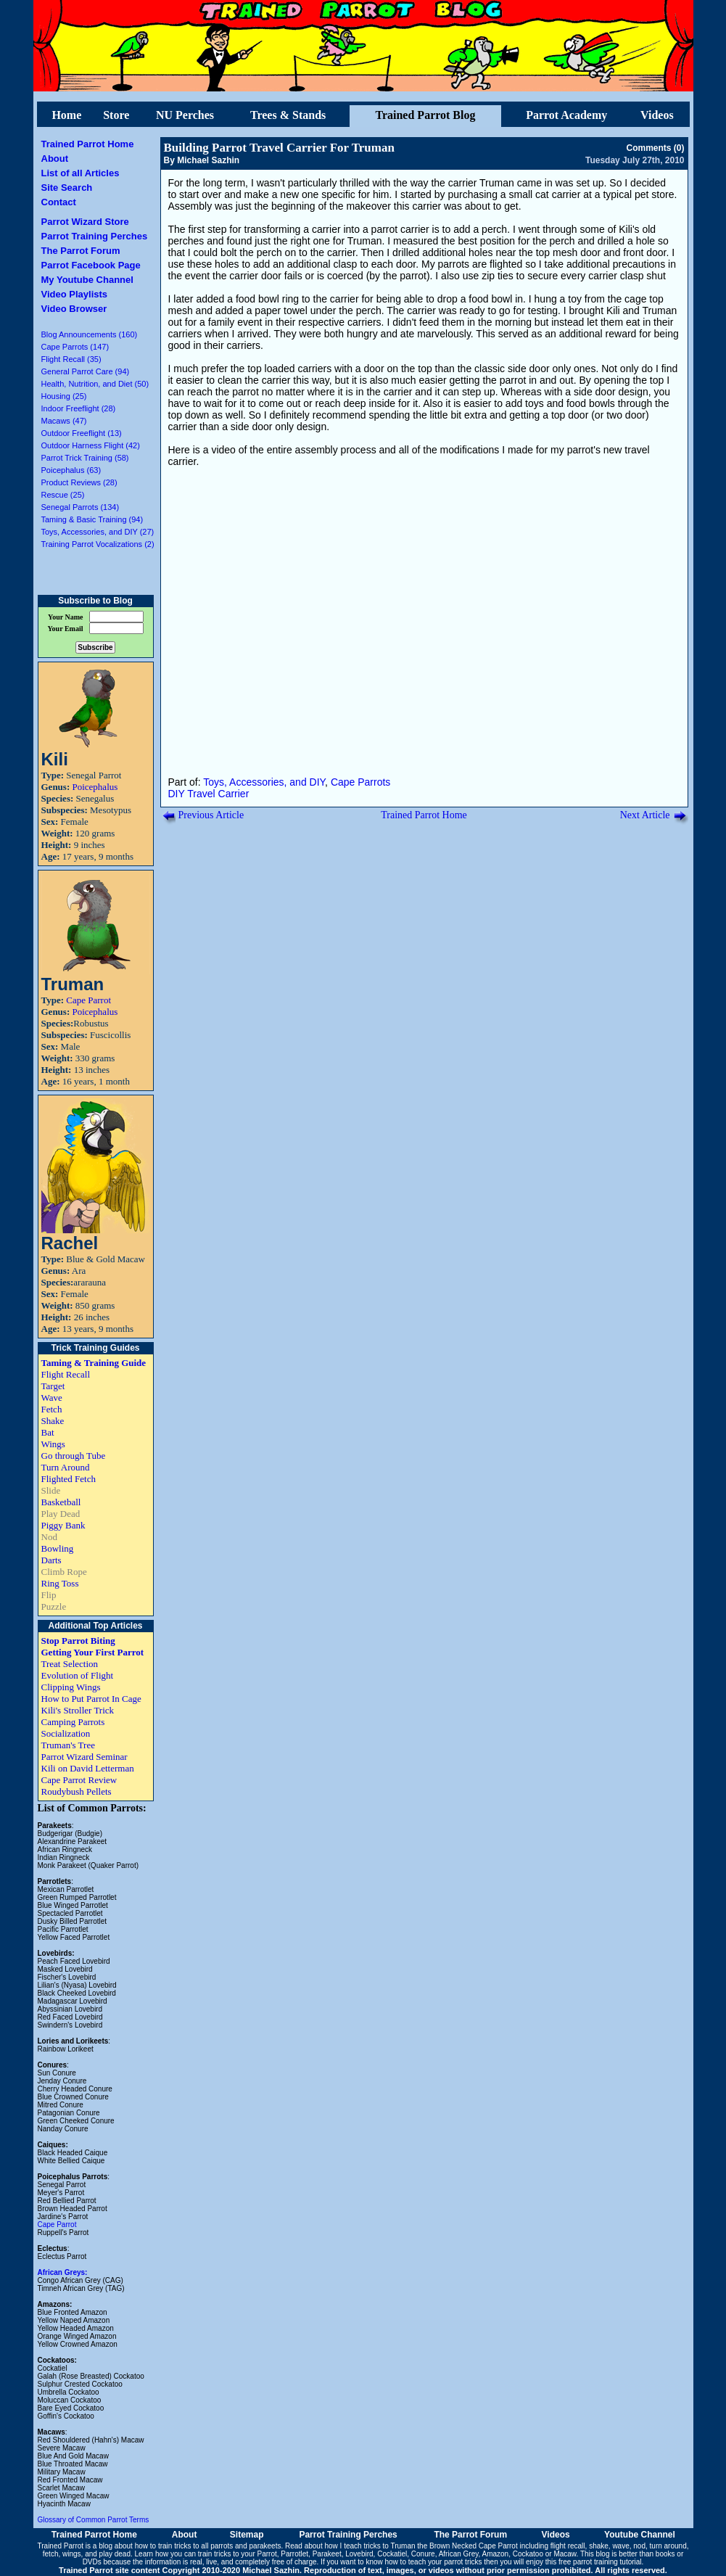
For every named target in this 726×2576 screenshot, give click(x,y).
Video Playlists (74, 294)
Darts (51, 1560)
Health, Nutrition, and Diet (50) (95, 383)
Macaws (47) (64, 420)
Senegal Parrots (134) (80, 507)
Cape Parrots (360, 782)
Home (66, 115)
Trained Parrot (61, 2546)
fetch (51, 2554)
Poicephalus (94, 786)
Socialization (66, 1733)
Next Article (645, 815)
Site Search (67, 187)
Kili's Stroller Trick (78, 1710)
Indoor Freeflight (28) (78, 408)
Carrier (233, 793)
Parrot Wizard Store (85, 221)
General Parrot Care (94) (85, 371)
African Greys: (63, 2272)
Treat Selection (70, 1663)
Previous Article (211, 815)
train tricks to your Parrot (237, 2554)
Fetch (51, 1409)
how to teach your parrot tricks (433, 2562)
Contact (58, 202)
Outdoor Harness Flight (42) (90, 445)
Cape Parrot (88, 1000)
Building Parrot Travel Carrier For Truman (279, 148)
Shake (53, 1420)
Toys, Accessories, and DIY (264, 782)
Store (116, 115)
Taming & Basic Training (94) (92, 519)
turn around (668, 2546)
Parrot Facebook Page (91, 265)
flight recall (567, 2546)
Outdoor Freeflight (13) (81, 433)
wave (620, 2546)
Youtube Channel (639, 2535)
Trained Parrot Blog (425, 115)
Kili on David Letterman (87, 1768)
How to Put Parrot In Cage (91, 1698)
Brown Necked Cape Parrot (473, 2546)
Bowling (57, 1548)
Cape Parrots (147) (75, 346)
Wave (51, 1397)
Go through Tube (73, 1455)
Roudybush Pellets (76, 1791)
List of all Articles (80, 173)
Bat (47, 1432)
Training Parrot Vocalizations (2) (97, 544)
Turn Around (65, 1467)
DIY (176, 793)
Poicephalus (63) (71, 470)
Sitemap (247, 2535)
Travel (201, 793)
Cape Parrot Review (79, 1779)
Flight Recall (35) (71, 359)
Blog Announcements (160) (89, 334)
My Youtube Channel (87, 279)
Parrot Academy (566, 115)
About (55, 158)
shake (599, 2546)
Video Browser (74, 308)
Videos (657, 115)
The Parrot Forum (80, 250)
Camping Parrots (73, 1721)
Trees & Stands (288, 115)
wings (71, 2554)
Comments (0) (655, 148)
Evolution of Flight (77, 1675)
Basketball (61, 1502)
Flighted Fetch (68, 1478)
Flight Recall (66, 1374)
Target (53, 1385)
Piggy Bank (63, 1525)
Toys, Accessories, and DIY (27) (97, 531)
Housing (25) (64, 396)
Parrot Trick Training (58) (85, 457)
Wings (53, 1444)
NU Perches (185, 115)
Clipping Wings (71, 1687)
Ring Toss (60, 1583)
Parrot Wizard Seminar (84, 1756)
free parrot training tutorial (600, 2562)
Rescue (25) (63, 494)
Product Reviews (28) (79, 482)
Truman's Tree (68, 1745)
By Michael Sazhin (202, 160)
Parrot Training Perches (94, 236)
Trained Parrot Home (87, 144)
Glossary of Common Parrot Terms (93, 2520)
